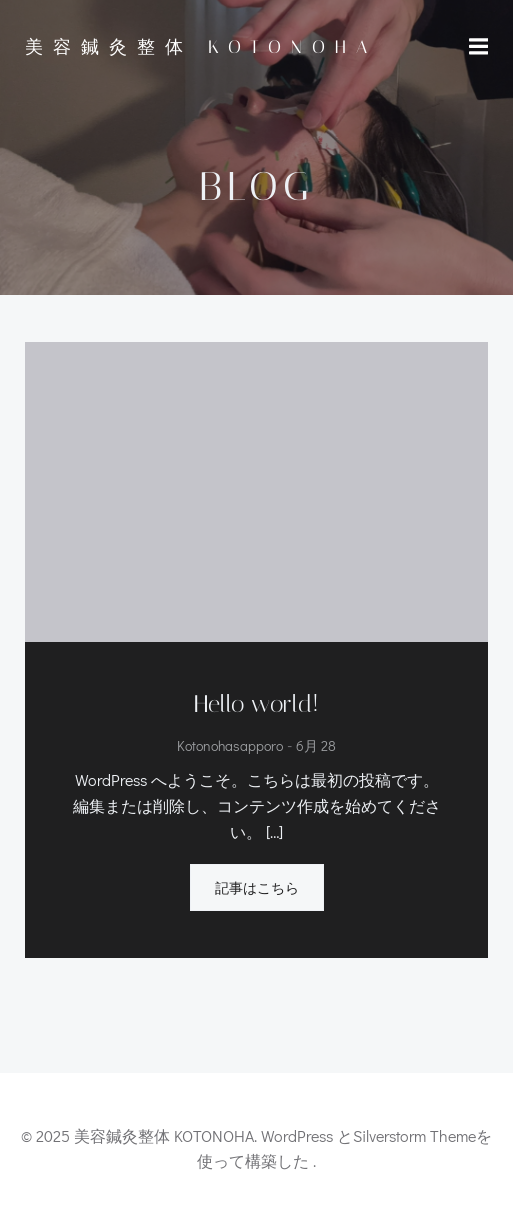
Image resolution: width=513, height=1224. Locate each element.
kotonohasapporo (230, 746)
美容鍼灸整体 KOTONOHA (201, 47)
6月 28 (316, 746)
